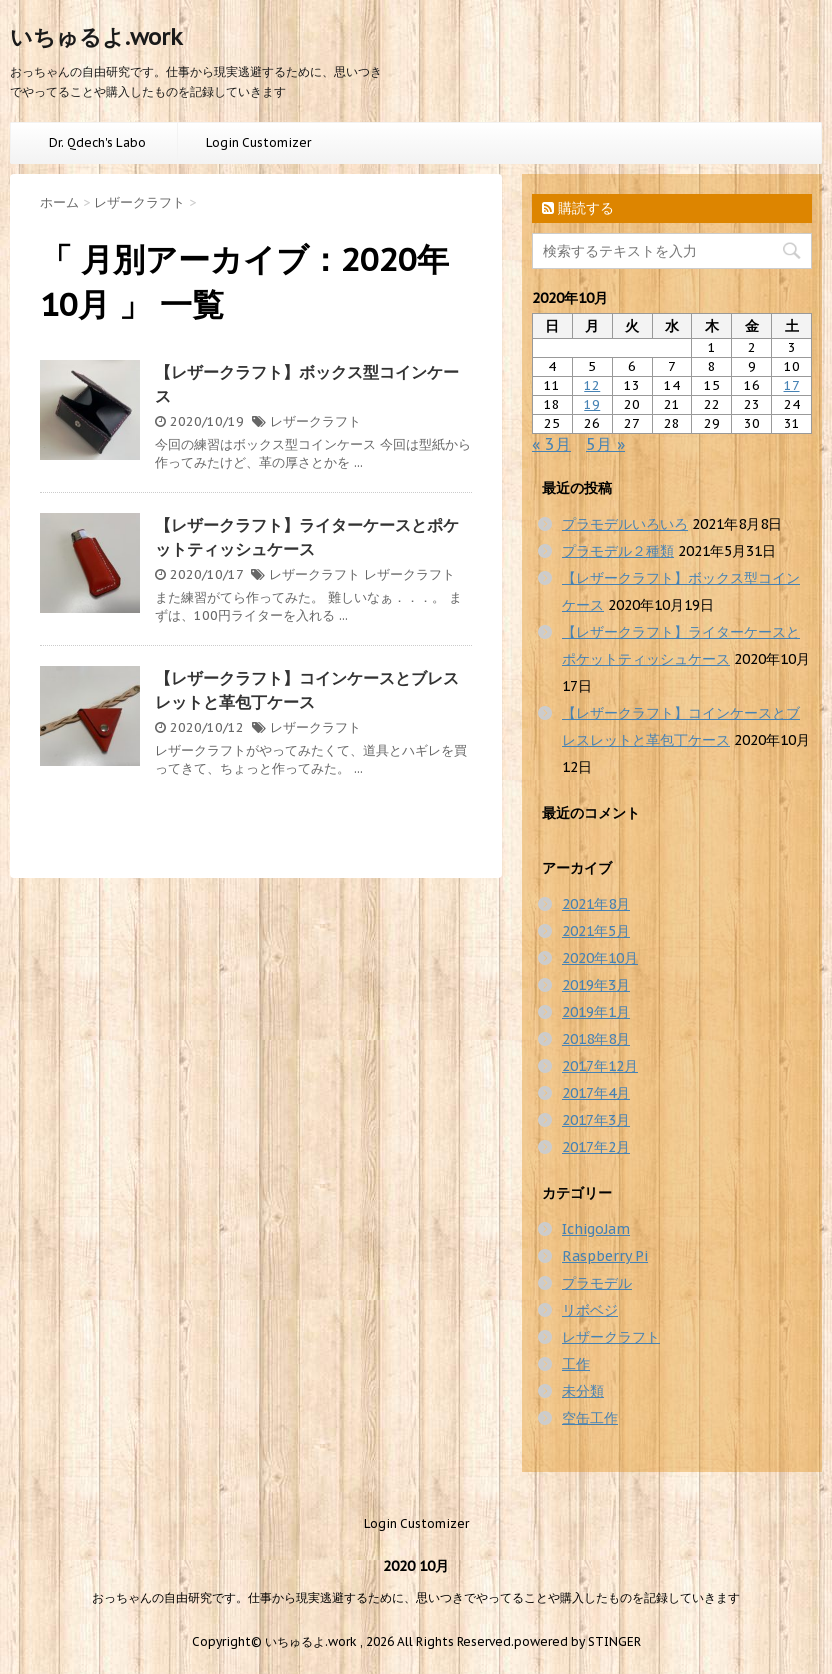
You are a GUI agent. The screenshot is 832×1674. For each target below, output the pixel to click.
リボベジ (590, 1310)
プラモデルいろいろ (625, 524)
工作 (576, 1364)
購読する (578, 208)
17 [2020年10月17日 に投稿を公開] (792, 385)
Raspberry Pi (605, 1256)
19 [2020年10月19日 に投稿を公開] (592, 404)
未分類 (583, 1391)
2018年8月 (596, 1039)
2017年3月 (596, 1120)
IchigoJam (596, 1229)
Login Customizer (258, 142)
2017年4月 (596, 1093)
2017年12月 (600, 1066)
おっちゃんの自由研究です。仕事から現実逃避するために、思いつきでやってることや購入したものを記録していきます (416, 1597)
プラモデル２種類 (618, 551)
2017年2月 (596, 1147)
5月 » (605, 444)
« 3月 (551, 444)
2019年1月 (596, 1012)
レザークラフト (315, 421)
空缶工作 (590, 1418)
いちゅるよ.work (96, 37)
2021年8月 (596, 904)
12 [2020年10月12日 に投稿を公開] (592, 385)
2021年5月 (596, 931)
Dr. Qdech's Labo (97, 142)
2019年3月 (596, 985)
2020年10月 (600, 958)
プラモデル (597, 1283)
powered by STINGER (577, 1641)
